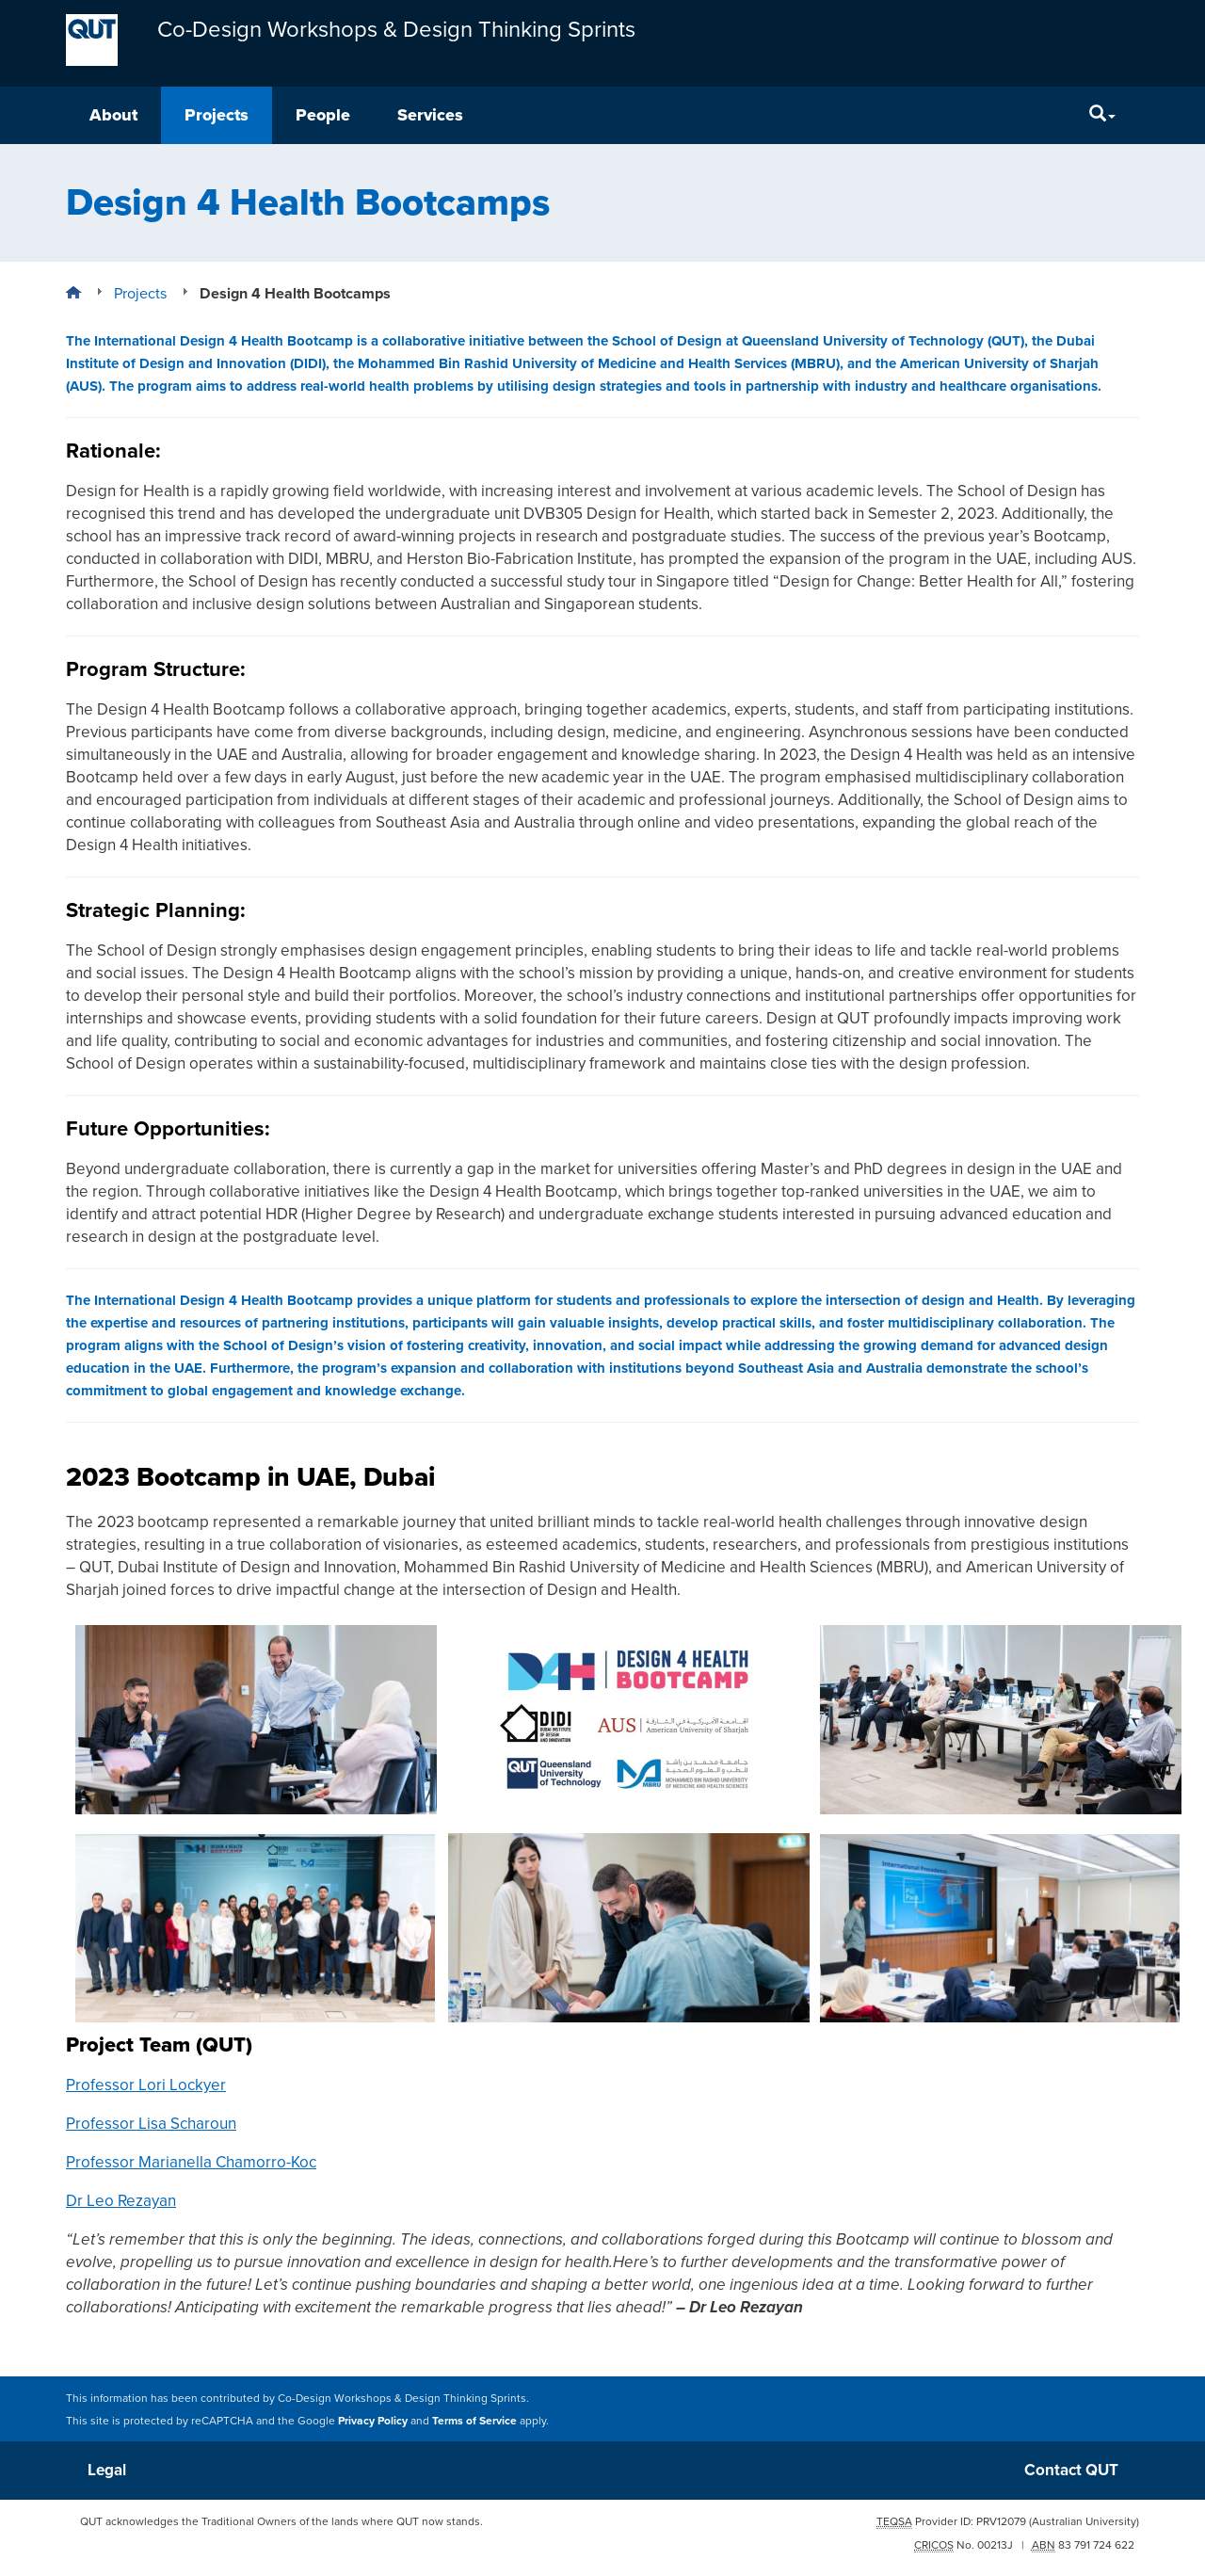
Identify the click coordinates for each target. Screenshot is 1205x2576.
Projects (217, 115)
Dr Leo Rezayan (121, 2201)
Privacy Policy (373, 2420)
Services (430, 115)
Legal (107, 2470)
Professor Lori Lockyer (146, 2085)
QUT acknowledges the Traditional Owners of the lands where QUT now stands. (281, 2521)
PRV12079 (1001, 2521)
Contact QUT (1071, 2470)
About (113, 115)
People (323, 115)
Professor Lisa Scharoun (151, 2123)
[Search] (1102, 115)
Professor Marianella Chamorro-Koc (191, 2162)
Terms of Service (474, 2420)
